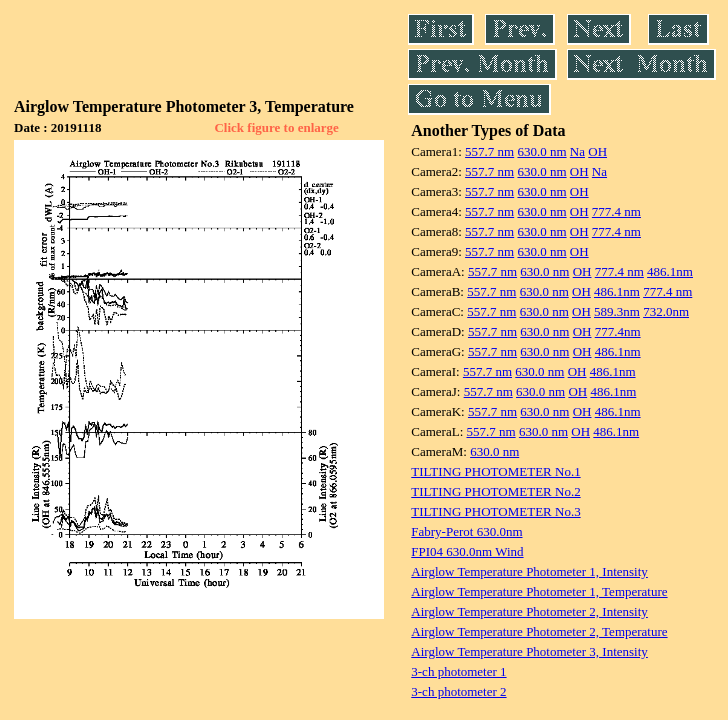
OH (597, 151)
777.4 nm (616, 211)
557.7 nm (489, 151)
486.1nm (670, 271)
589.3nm (617, 311)
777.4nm (618, 331)
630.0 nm (541, 151)
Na (577, 151)
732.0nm (666, 311)
